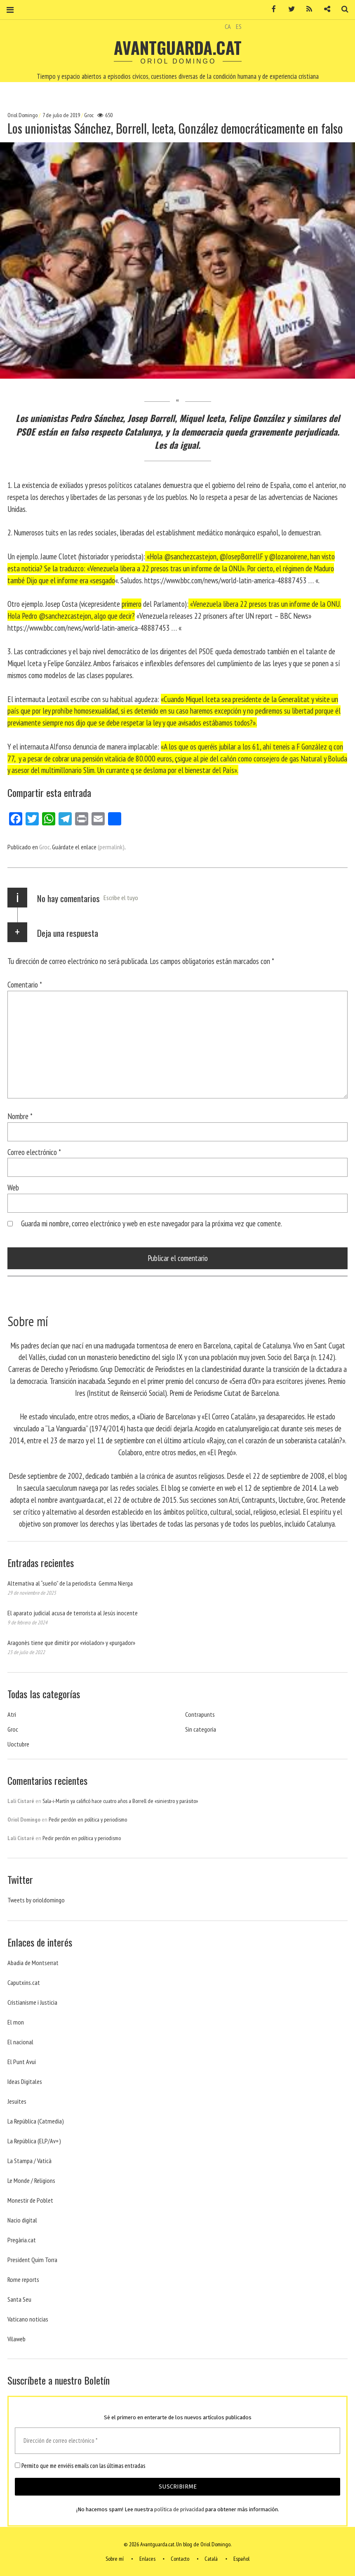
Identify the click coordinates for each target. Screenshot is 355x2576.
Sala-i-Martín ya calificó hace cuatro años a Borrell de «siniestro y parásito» (120, 1801)
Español (241, 2558)
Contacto (180, 2558)
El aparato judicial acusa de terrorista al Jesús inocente (72, 1613)
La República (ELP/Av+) (34, 2141)
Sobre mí (115, 2558)
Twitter (288, 9)
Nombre (20, 1116)
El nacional (20, 2042)
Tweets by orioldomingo (36, 1900)
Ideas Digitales (24, 2081)
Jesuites (16, 2101)
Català (211, 2558)
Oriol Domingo (23, 115)
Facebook (271, 9)
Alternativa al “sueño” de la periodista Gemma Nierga (70, 1583)
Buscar (342, 9)
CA (228, 26)
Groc (89, 115)
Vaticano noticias (27, 2319)
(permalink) (111, 847)
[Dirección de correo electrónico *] (177, 2441)
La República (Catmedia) (35, 2121)
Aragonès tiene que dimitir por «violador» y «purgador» (71, 1642)
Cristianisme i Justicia (32, 2002)
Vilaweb (16, 2339)
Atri (11, 1714)
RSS (306, 9)
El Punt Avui (21, 2062)
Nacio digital (22, 2220)
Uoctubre (18, 1744)
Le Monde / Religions (31, 2180)
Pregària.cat (21, 2240)
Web (13, 1187)
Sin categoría (200, 1729)
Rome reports (23, 2279)
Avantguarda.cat (178, 47)
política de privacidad (179, 2509)
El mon (15, 2022)
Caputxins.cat (23, 1982)
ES (239, 26)
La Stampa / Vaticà (29, 2160)
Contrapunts (200, 1714)
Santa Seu (19, 2299)
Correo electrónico (34, 1152)
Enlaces (147, 2558)
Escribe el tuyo (120, 897)
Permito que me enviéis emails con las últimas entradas (80, 2466)
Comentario (24, 984)
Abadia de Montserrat (33, 1963)
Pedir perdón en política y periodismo (88, 1819)
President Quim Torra (32, 2259)
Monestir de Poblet (30, 2200)
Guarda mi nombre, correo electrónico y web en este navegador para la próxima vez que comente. (151, 1223)
